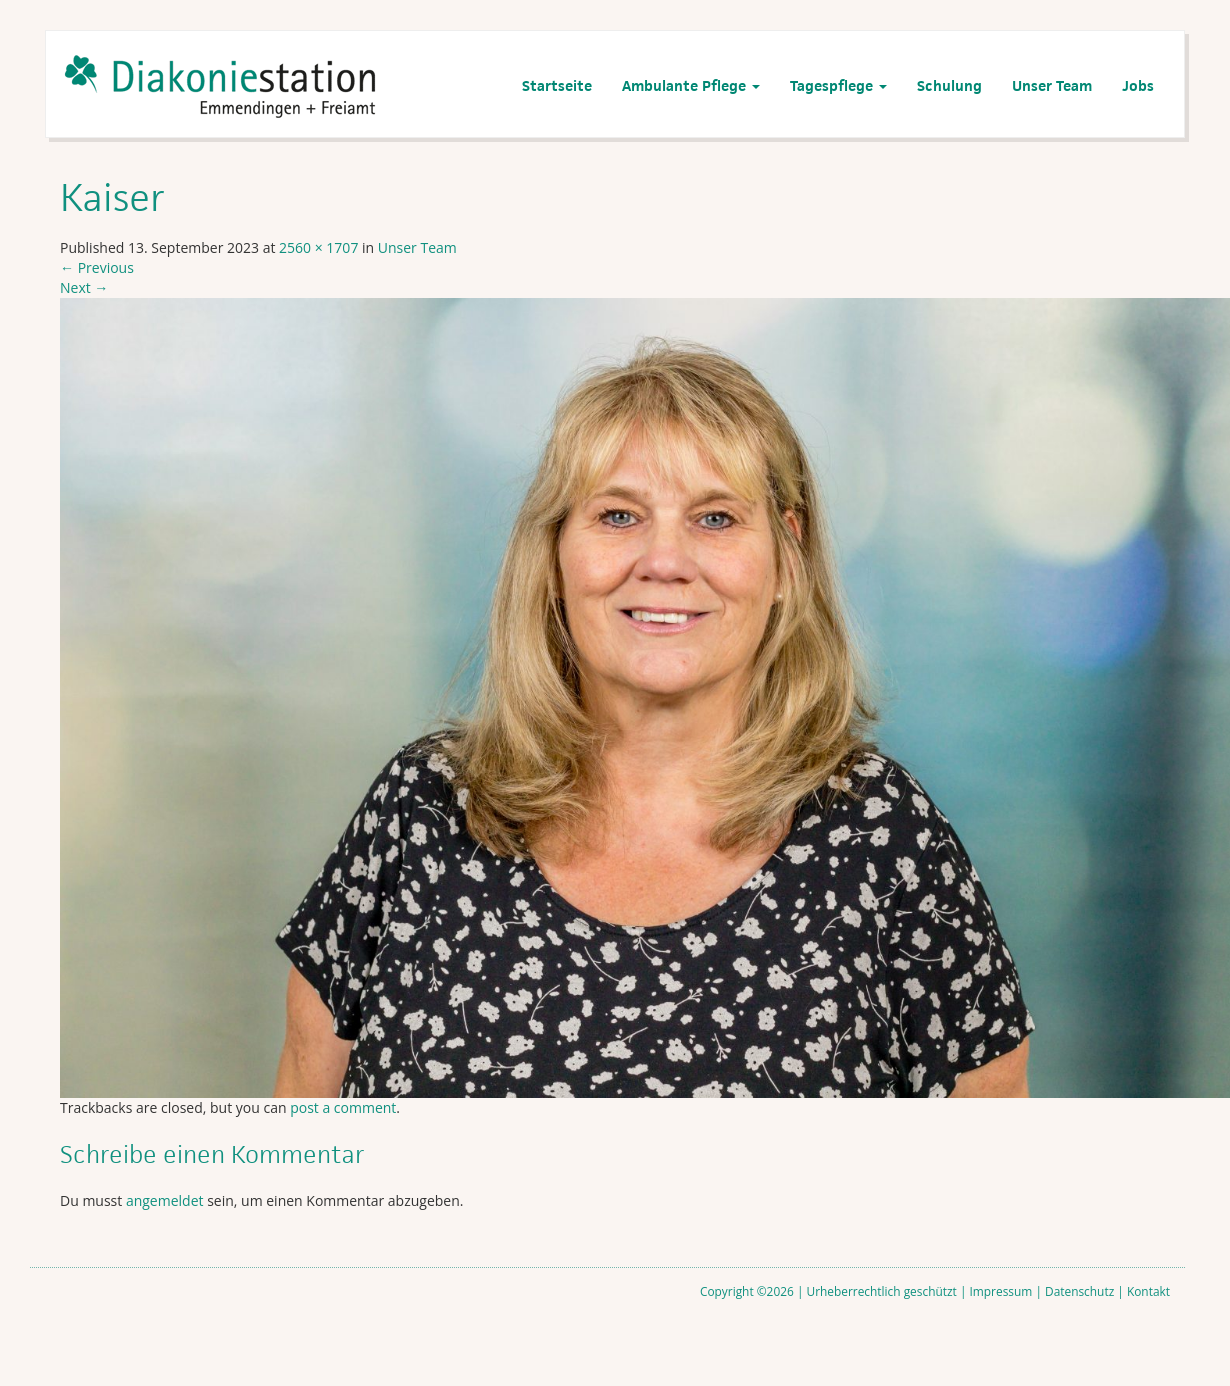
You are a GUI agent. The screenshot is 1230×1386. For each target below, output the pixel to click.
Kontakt (1148, 1291)
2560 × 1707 (318, 247)
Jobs (1138, 85)
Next (84, 287)
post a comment (343, 1107)
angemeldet (165, 1200)
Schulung (949, 85)
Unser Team (1052, 85)
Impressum (1001, 1291)
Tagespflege (838, 85)
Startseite (557, 85)
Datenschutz (1079, 1291)
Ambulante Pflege (691, 85)
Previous (97, 267)
